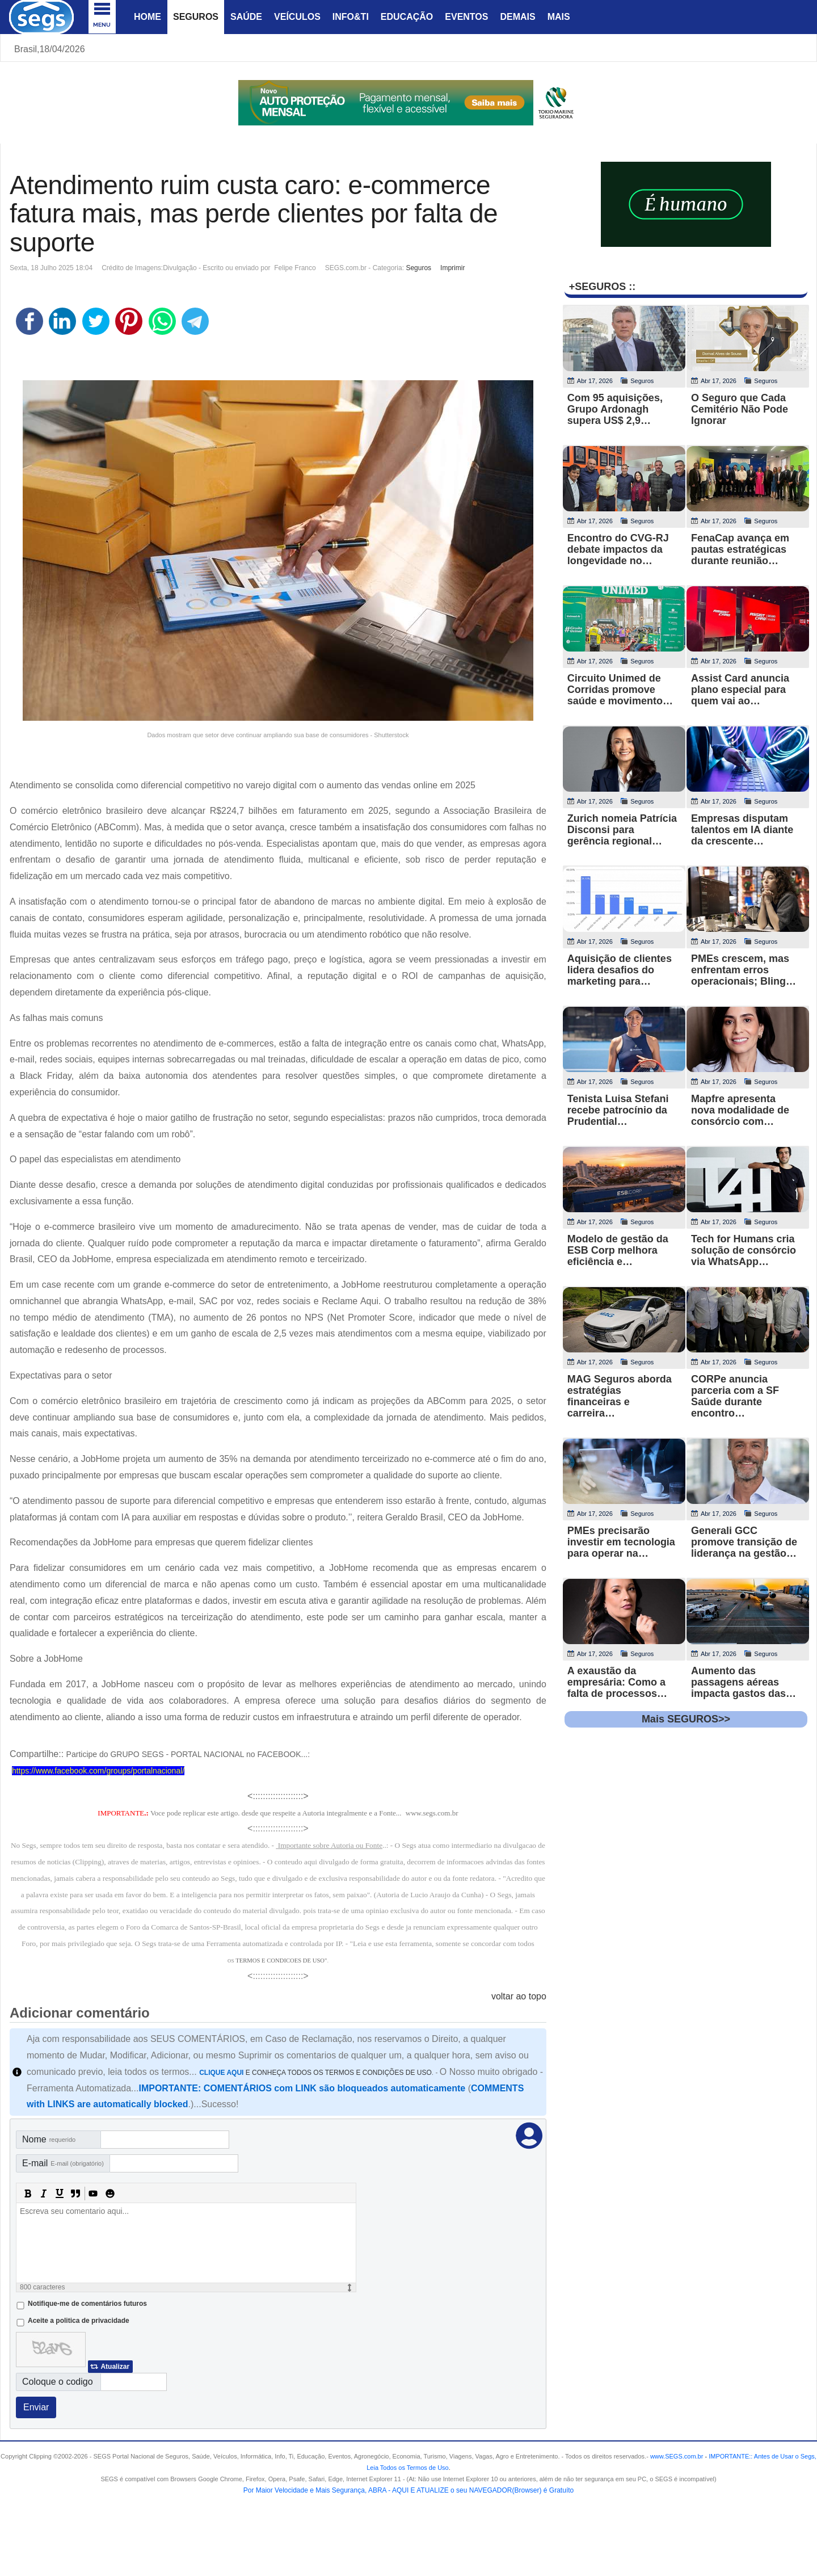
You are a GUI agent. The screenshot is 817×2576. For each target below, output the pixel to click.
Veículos (297, 17)
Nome (48, 2139)
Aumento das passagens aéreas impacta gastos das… (743, 1682)
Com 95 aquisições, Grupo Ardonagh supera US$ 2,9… (615, 409)
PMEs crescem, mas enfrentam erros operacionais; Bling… (743, 970)
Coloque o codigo (57, 2381)
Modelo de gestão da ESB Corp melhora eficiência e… (617, 1250)
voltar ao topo (518, 1996)
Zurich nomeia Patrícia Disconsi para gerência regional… (622, 830)
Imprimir (452, 268)
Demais (517, 17)
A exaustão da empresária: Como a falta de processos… (617, 1682)
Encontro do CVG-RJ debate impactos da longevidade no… (618, 549)
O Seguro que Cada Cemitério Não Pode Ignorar (739, 409)
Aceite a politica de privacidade (78, 2321)
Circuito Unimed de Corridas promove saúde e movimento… (620, 690)
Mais (559, 17)
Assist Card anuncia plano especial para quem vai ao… (740, 690)
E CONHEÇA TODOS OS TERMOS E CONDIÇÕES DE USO (315, 2073)
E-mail (63, 2163)
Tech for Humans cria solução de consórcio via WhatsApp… (743, 1250)
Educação (407, 17)
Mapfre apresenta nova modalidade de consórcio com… (740, 1110)
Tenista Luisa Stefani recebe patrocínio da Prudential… (618, 1110)
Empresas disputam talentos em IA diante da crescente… (742, 830)
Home (147, 17)
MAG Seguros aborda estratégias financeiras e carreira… (619, 1396)
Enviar (36, 2407)
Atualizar (114, 2367)
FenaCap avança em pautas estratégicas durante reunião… (740, 549)
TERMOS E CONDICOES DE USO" (281, 1960)
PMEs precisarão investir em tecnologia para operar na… (621, 1542)
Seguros (195, 17)
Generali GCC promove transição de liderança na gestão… (744, 1542)
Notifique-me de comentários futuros (87, 2304)
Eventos (466, 17)
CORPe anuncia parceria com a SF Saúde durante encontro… (735, 1396)
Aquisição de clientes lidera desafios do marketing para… (619, 970)
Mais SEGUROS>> (686, 1719)
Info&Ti (350, 17)
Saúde (246, 17)
